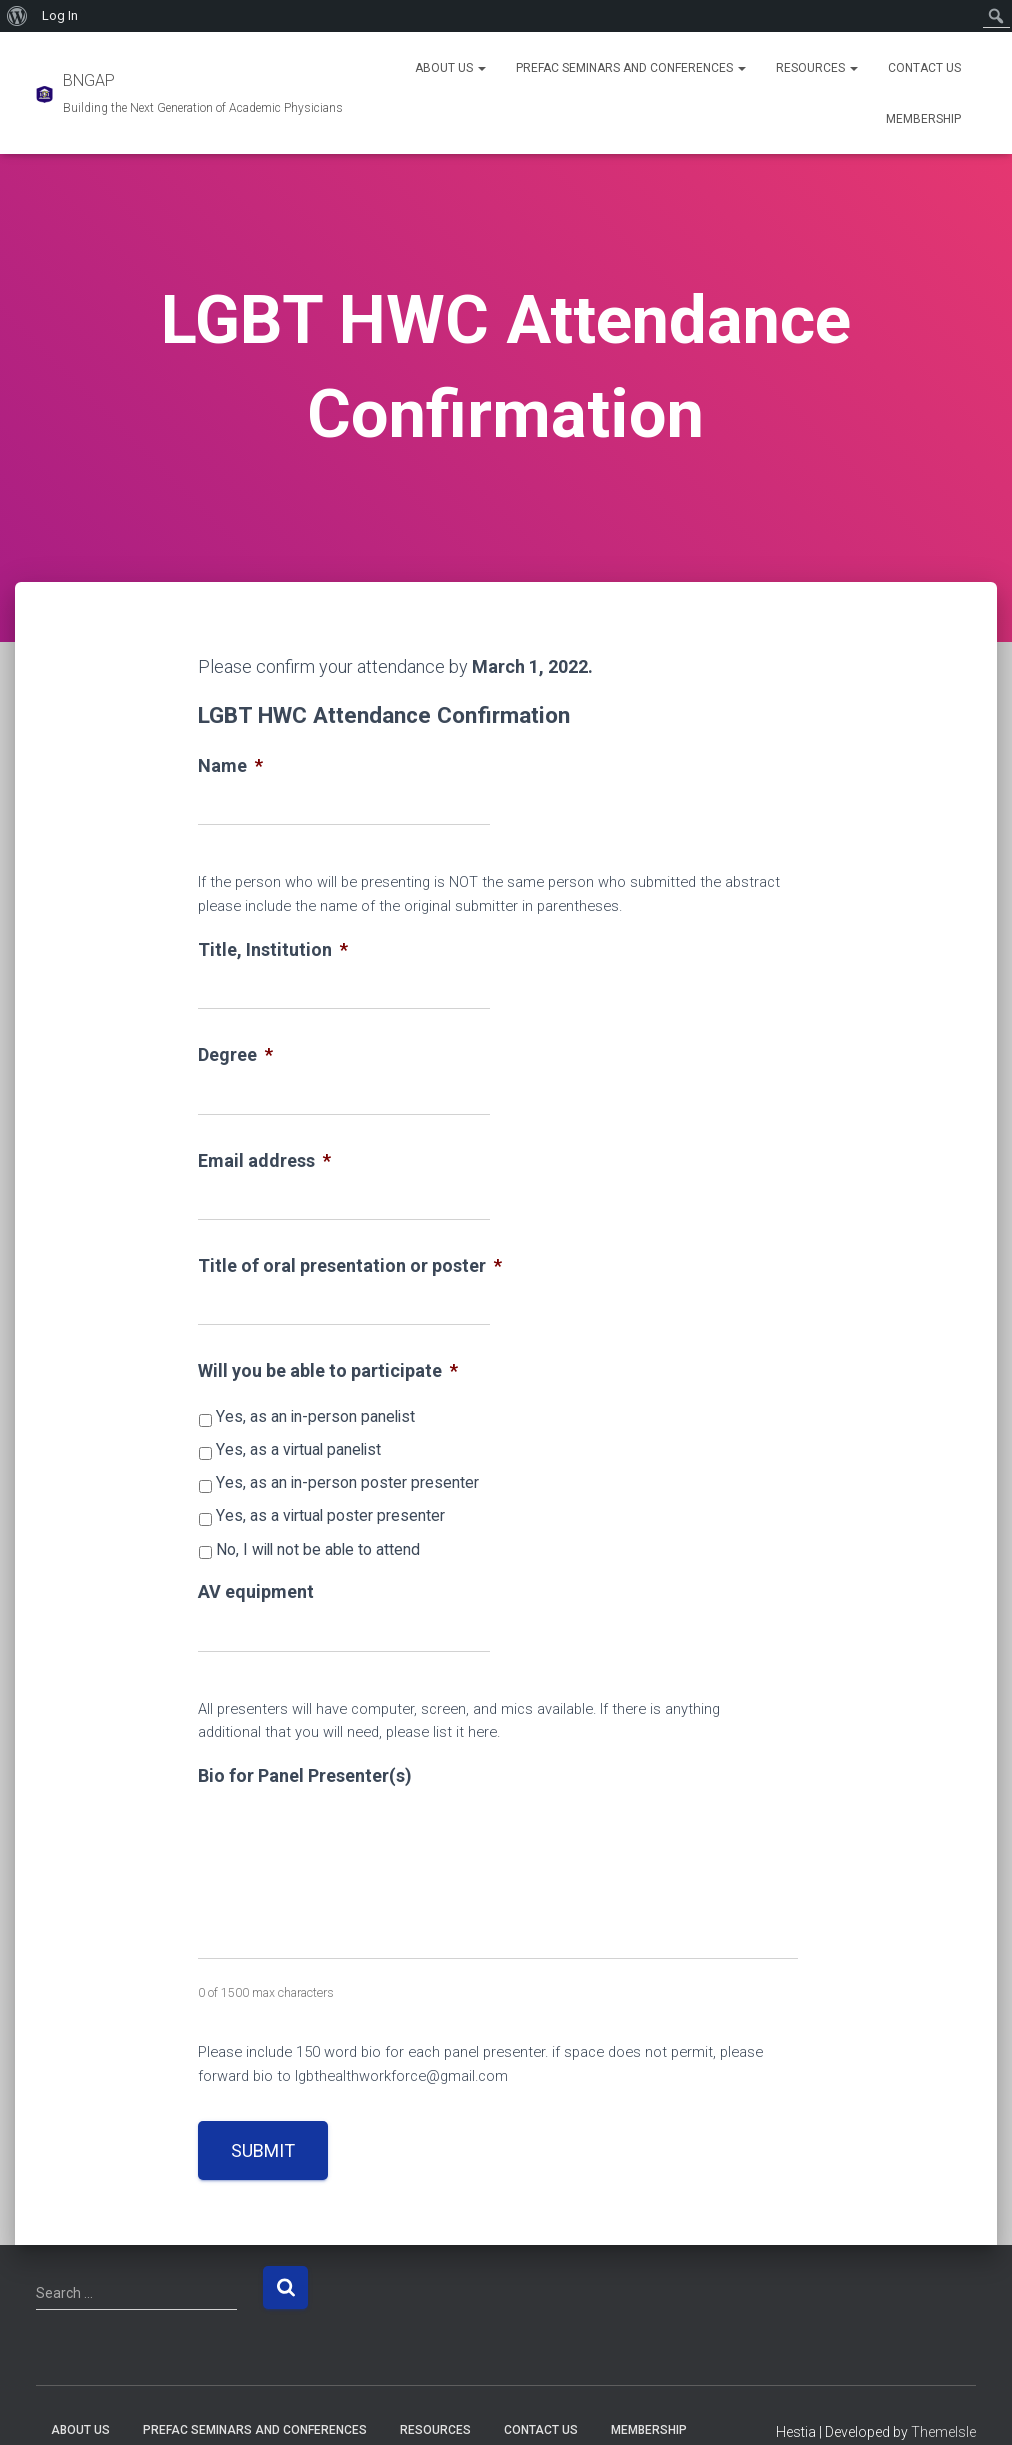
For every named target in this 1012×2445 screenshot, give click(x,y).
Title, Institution (273, 949)
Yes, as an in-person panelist (315, 1416)
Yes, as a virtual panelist (298, 1449)
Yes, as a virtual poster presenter (330, 1515)
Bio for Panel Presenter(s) (305, 1775)
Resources (817, 68)
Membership (923, 119)
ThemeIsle (943, 2432)
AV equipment (256, 1591)
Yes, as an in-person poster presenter (347, 1482)
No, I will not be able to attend (318, 1549)
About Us (450, 68)
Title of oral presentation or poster (350, 1265)
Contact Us (924, 68)
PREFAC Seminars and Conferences (631, 68)
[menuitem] (17, 16)
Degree (235, 1054)
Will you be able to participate (328, 1370)
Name (230, 765)
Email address (264, 1160)
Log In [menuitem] (60, 15)
